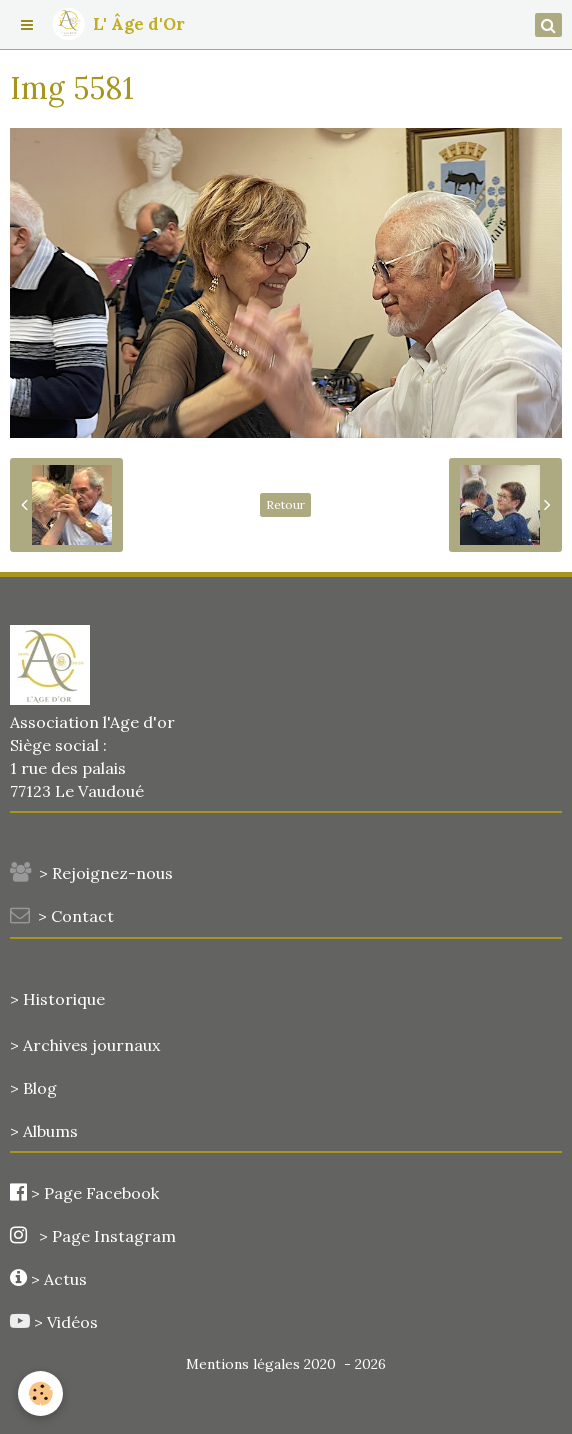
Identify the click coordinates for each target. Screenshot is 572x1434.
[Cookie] (40, 1393)
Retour (285, 504)
